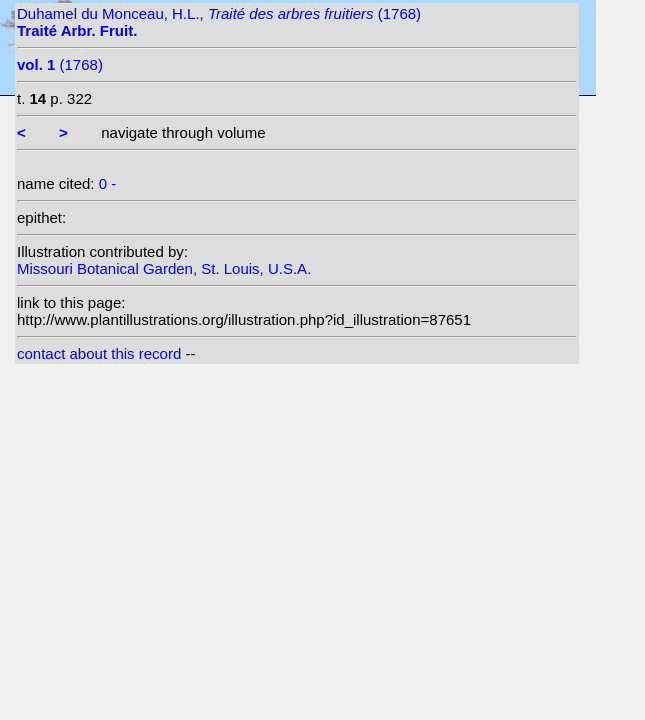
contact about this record (99, 353)
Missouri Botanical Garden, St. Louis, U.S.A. (164, 268)
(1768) (60, 64)
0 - (108, 183)
